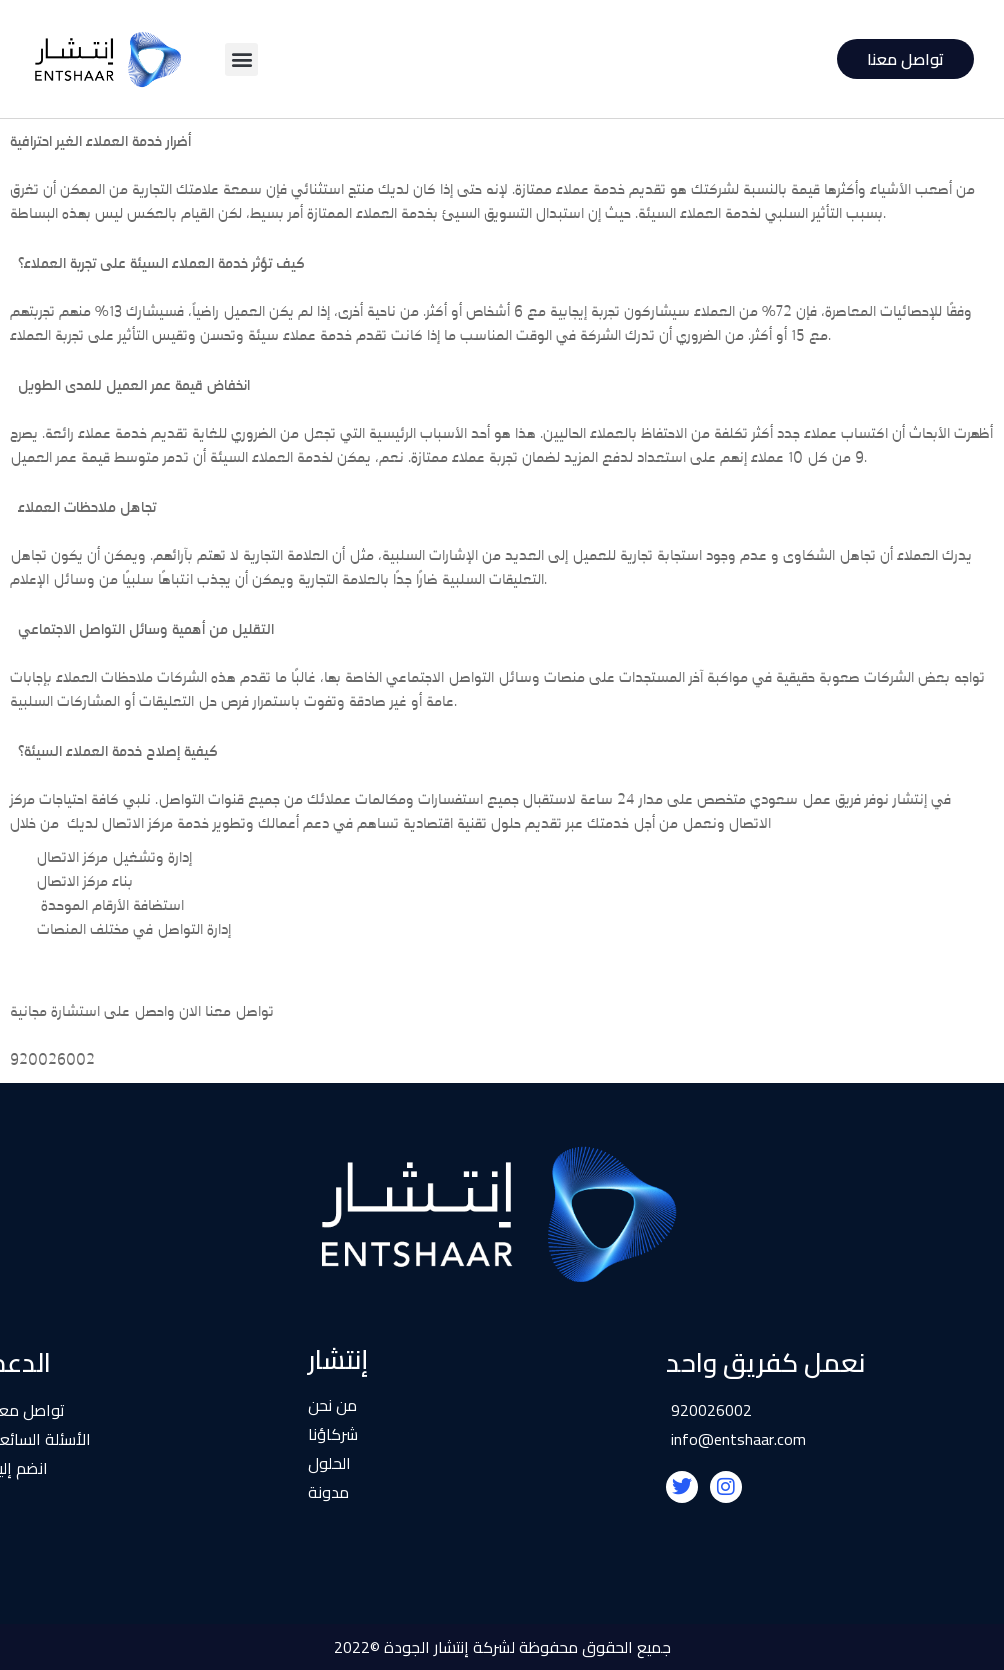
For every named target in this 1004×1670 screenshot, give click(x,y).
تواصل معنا (905, 59)
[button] (241, 59)
